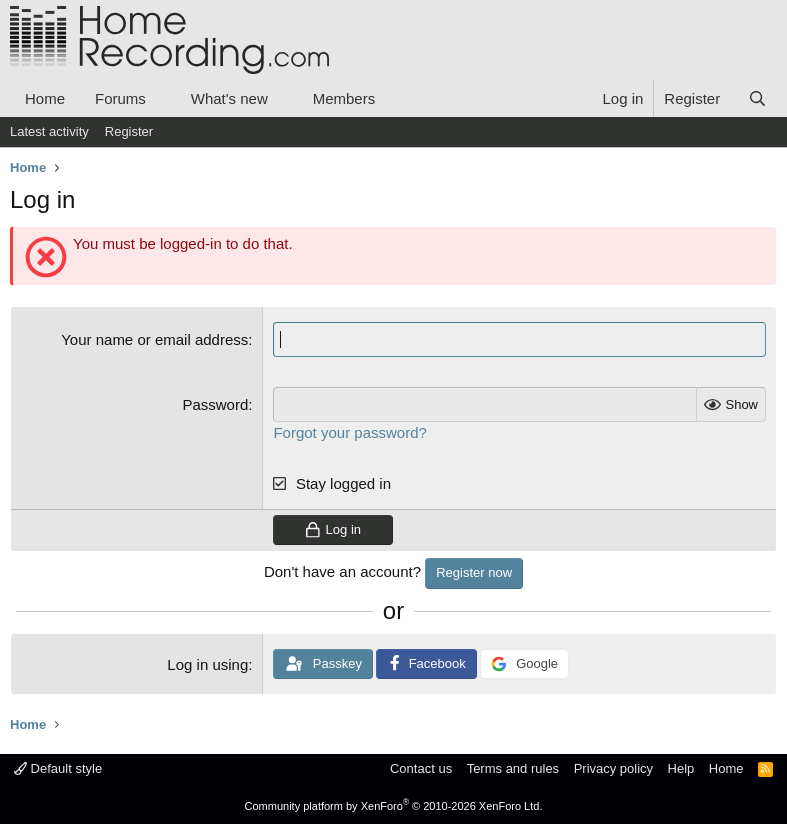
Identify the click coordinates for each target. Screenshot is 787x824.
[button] (162, 98)
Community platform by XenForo (394, 806)
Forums (120, 98)
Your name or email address (154, 339)
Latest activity (49, 131)
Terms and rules (513, 768)
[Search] (757, 98)
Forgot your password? (349, 432)
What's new (229, 98)
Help (681, 768)
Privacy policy (613, 768)
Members (344, 98)
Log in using (207, 664)
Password (215, 404)
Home (45, 98)
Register (129, 131)
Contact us (421, 768)
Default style (58, 768)
